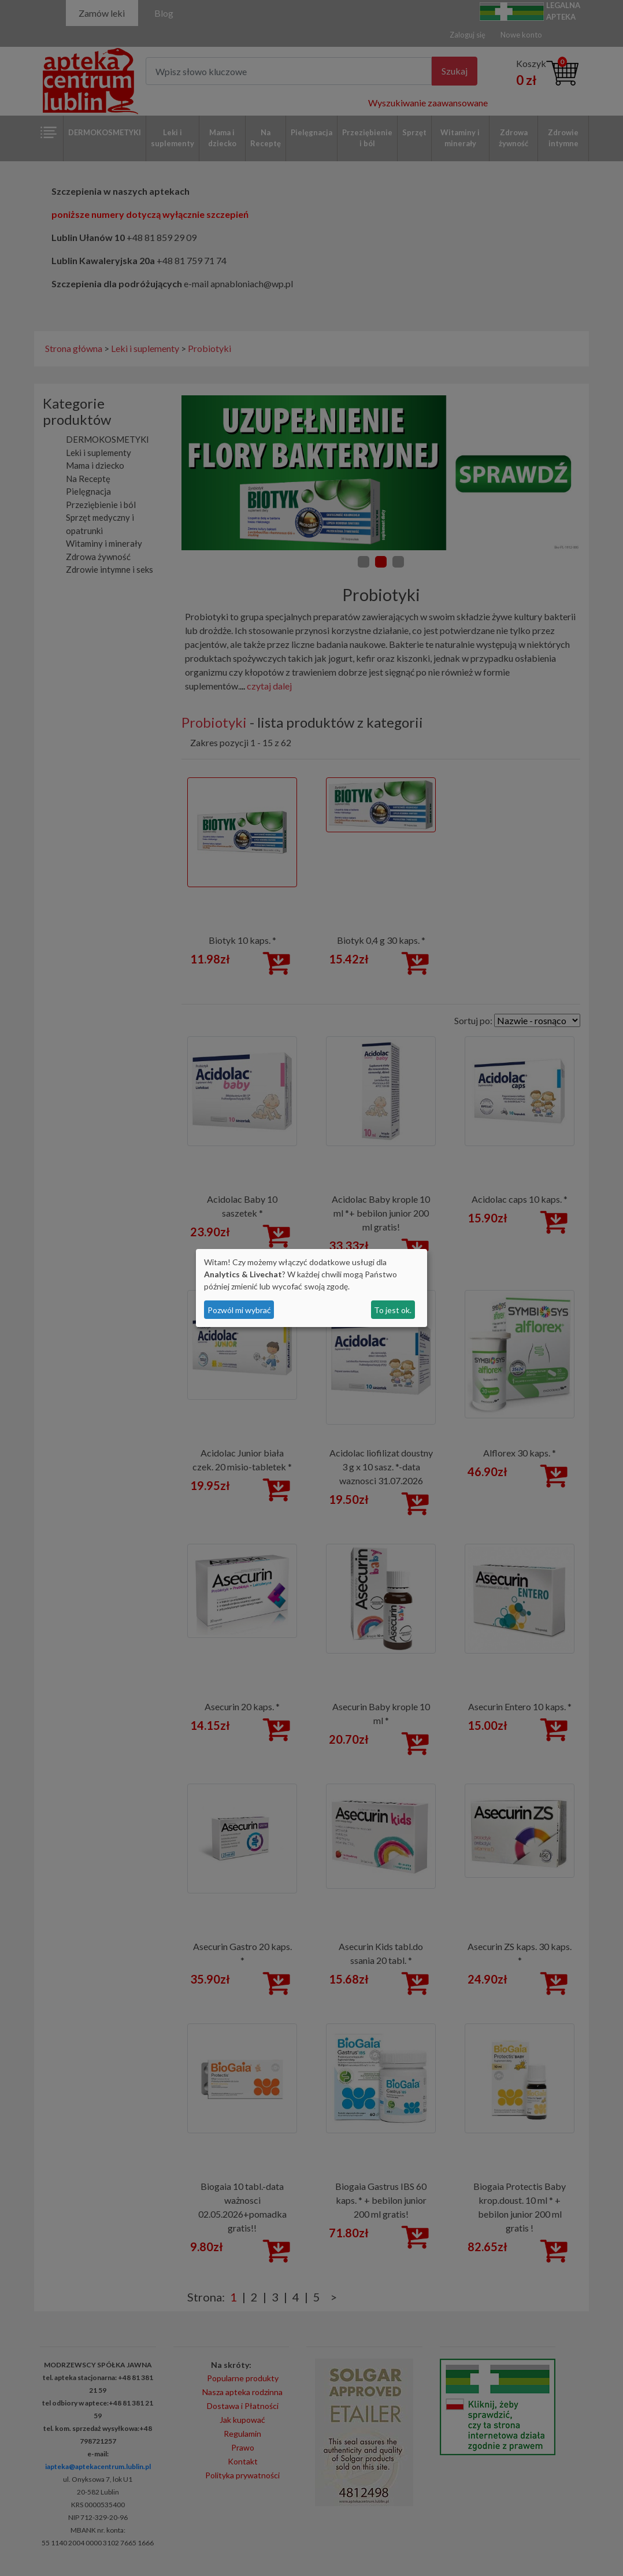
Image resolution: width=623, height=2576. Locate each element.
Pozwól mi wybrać (239, 1310)
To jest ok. (392, 1310)
